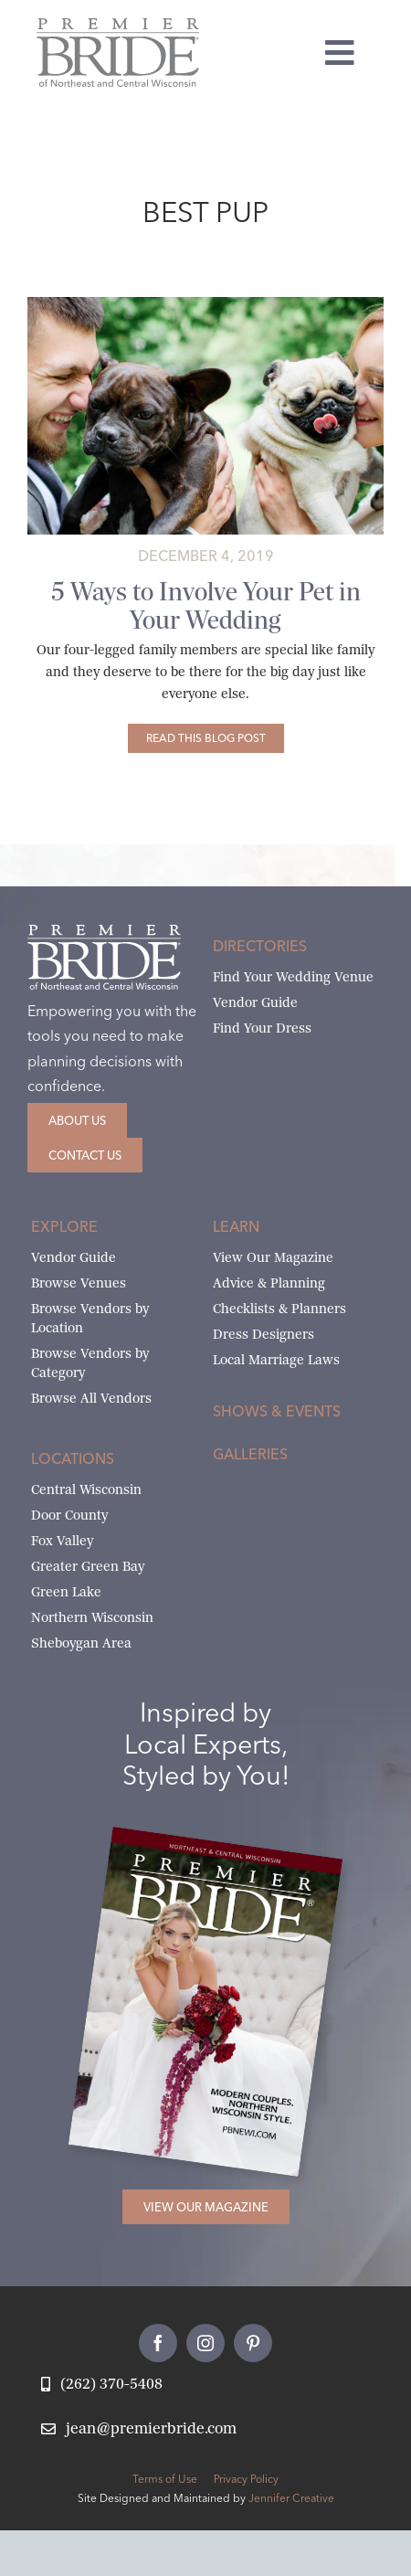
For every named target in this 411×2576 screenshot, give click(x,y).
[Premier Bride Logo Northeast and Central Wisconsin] (118, 25)
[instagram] (205, 2343)
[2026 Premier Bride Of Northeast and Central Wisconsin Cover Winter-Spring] (226, 1849)
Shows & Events (277, 1411)
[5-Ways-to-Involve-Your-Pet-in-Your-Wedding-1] (205, 303)
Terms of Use (164, 2479)
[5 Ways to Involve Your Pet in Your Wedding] (206, 738)
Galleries (250, 1454)
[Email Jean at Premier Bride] (138, 2429)
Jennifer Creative (291, 2498)
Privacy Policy (246, 2479)
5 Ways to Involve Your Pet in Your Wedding (206, 606)
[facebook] (158, 2343)
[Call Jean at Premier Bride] (101, 2384)
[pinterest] (253, 2343)
